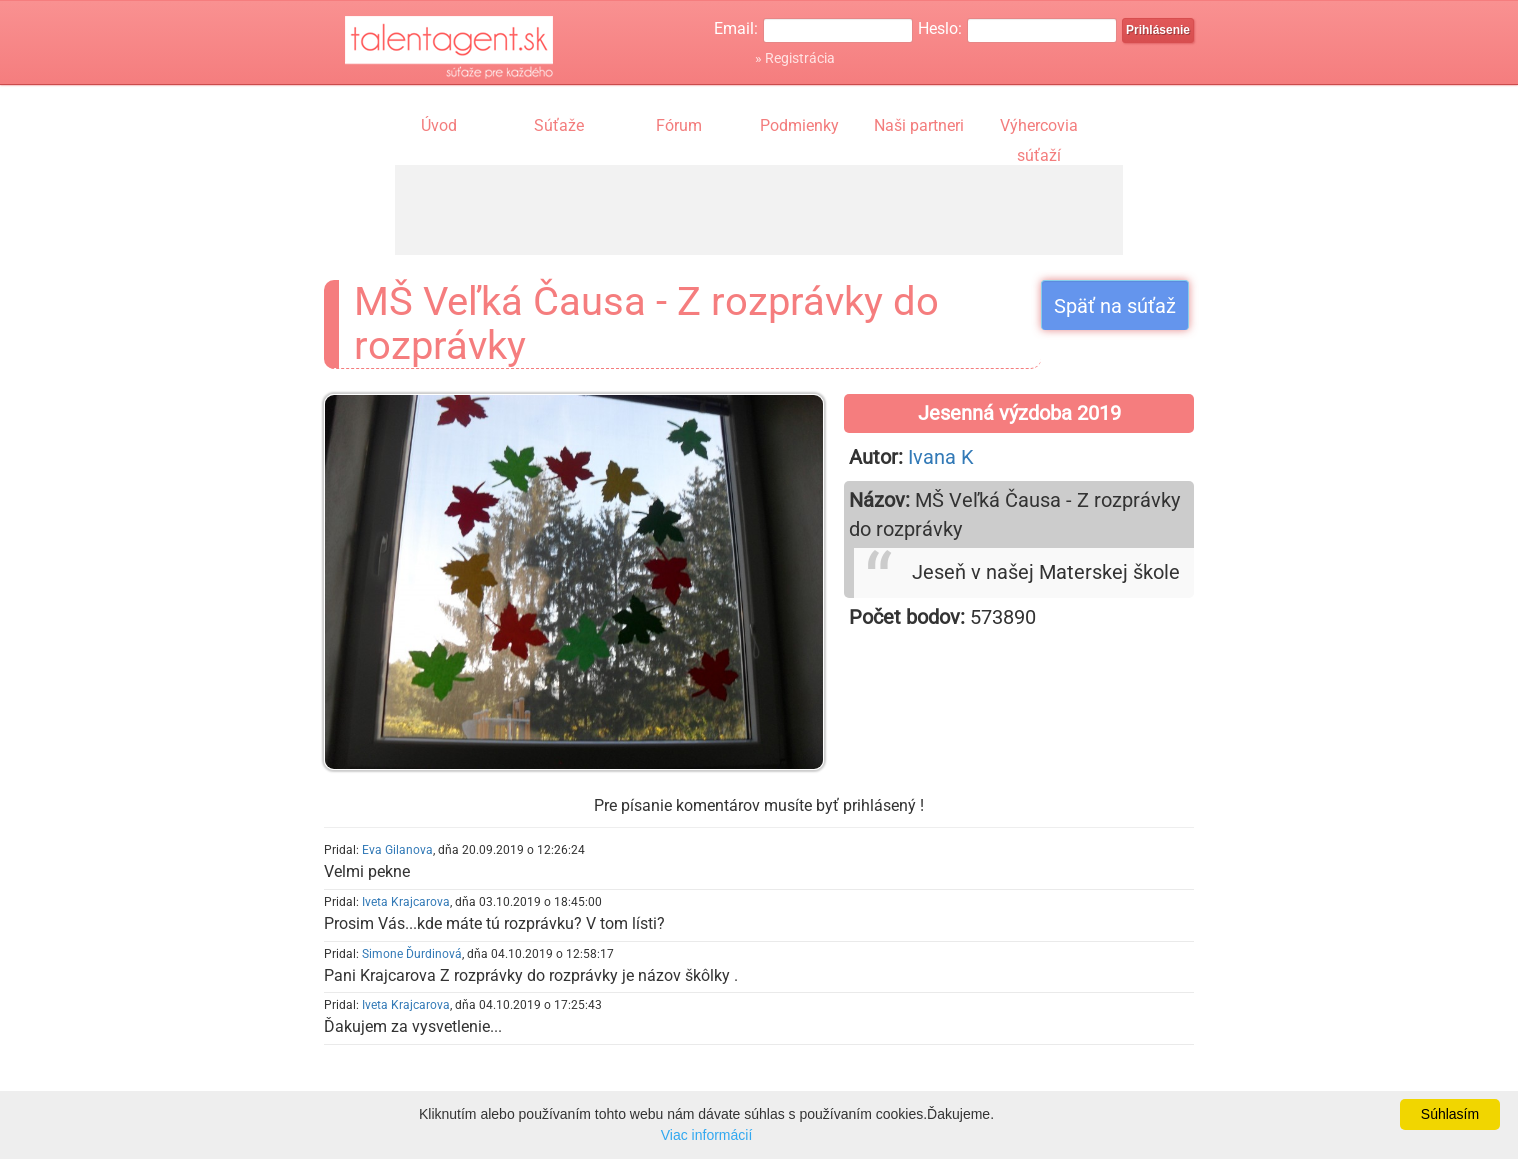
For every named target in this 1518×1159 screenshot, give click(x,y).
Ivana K (941, 457)
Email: (736, 28)
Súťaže (559, 125)
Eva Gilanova (397, 850)
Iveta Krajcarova (406, 902)
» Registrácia (795, 58)
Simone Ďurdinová (412, 954)
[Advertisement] (759, 210)
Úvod (439, 125)
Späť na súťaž (1115, 306)
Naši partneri (919, 125)
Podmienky (799, 125)
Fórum (679, 125)
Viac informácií (707, 1135)
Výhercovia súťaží (1039, 128)
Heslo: (940, 28)
